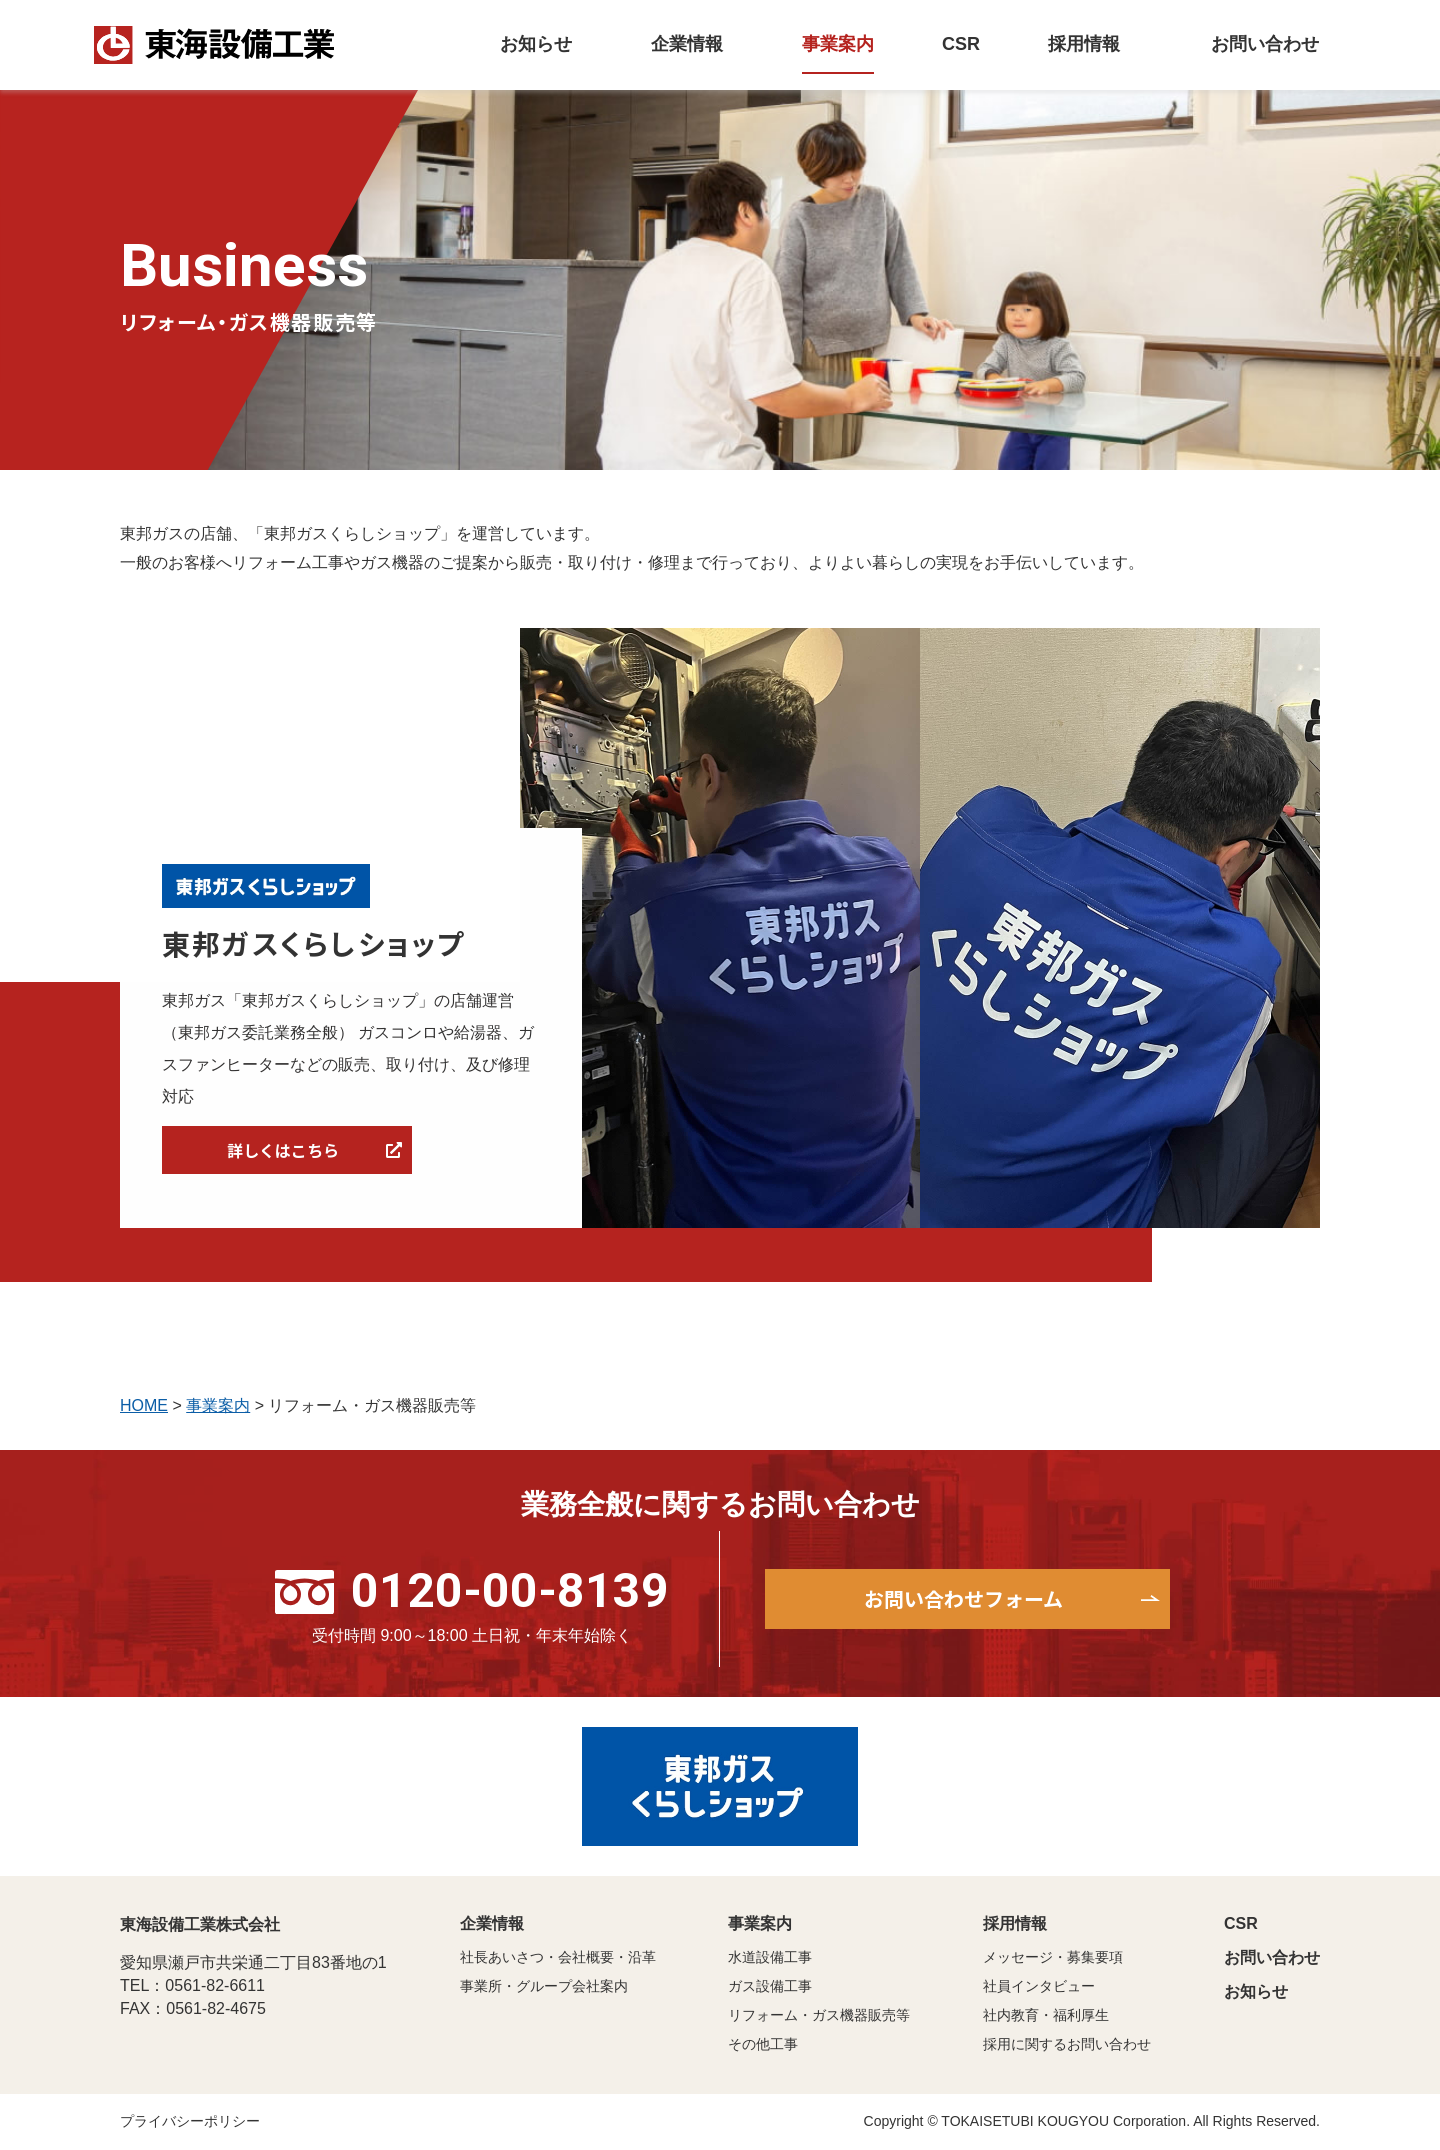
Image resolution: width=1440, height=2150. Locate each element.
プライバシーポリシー (190, 2121)
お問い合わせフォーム (963, 1598)
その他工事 (763, 2044)
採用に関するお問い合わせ (1067, 2044)
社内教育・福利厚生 (1046, 2015)
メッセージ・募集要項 (1053, 1957)
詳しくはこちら (283, 1150)
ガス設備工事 (770, 1986)
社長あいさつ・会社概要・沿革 (558, 1957)
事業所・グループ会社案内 (544, 1986)
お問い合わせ (1272, 1957)
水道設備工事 (770, 1957)
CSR (1241, 1923)
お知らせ (1256, 1991)
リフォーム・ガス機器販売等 (819, 2015)
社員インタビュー (1039, 1986)
